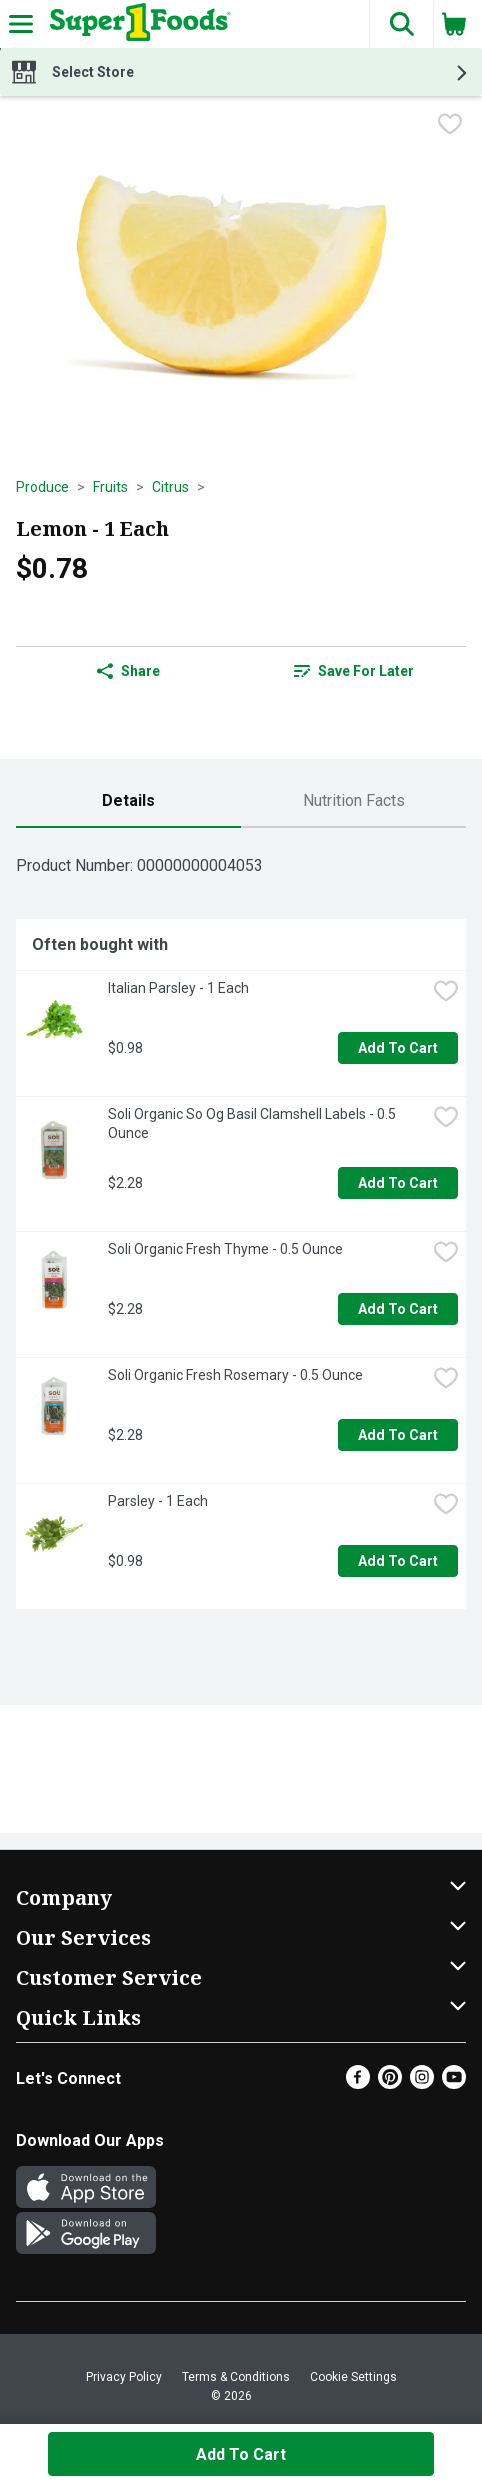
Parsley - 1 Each (158, 1501)
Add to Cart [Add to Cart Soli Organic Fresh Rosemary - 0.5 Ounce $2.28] (398, 1435)
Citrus (170, 487)
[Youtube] (454, 2083)
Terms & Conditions (236, 2377)
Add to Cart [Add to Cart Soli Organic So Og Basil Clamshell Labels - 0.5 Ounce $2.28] (398, 1183)
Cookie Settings (353, 2377)
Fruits (110, 487)
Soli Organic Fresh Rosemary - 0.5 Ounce (235, 1375)
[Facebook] (358, 2083)
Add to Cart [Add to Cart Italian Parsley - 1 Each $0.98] (398, 1048)
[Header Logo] (136, 24)
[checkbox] (450, 126)
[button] (401, 24)
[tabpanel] (241, 1226)
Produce (42, 487)
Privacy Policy (124, 2377)
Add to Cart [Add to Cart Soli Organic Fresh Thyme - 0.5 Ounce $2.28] (398, 1309)
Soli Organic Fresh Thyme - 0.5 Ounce (225, 1249)
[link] (353, 671)
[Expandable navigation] (21, 24)
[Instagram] (422, 2083)
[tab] (128, 801)
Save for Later (354, 671)
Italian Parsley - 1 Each (178, 988)
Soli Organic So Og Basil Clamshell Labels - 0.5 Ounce (253, 1123)
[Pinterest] (390, 2083)
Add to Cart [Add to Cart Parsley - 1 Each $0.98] (398, 1561)
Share (128, 671)
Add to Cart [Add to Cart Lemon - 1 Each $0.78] (241, 2454)
